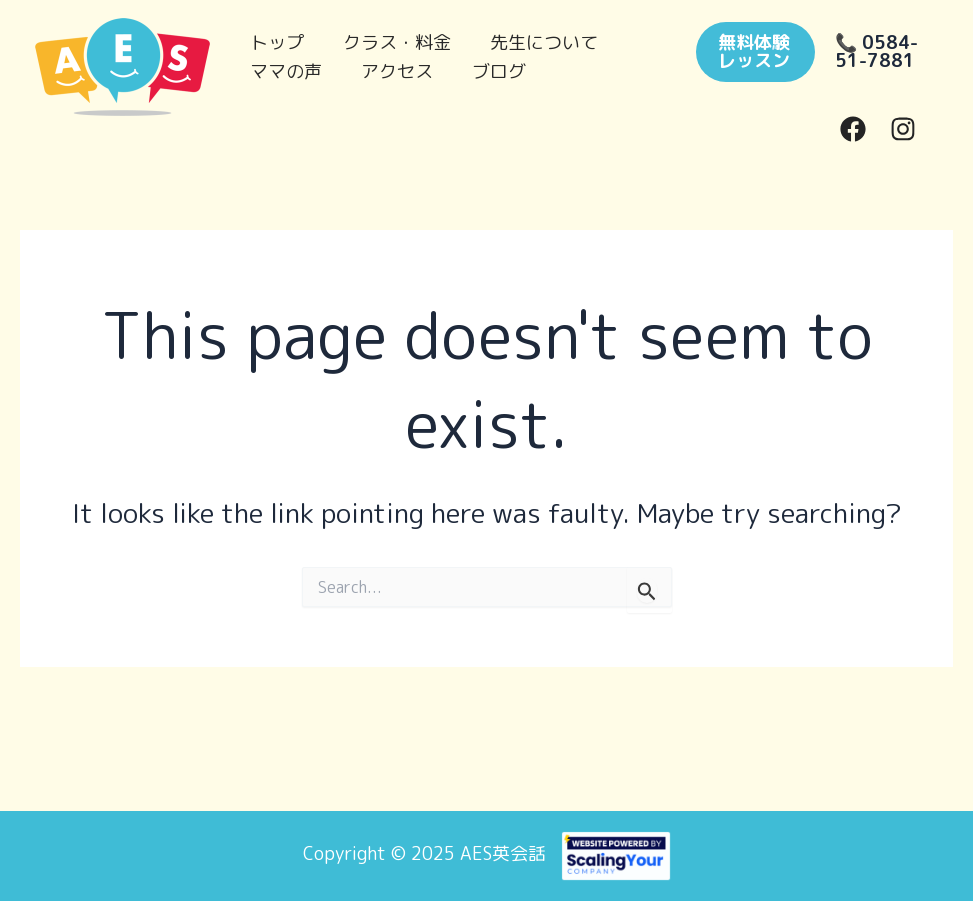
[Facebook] (853, 129)
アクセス (392, 66)
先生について (536, 37)
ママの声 (284, 66)
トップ (275, 37)
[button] (751, 52)
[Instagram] (903, 129)
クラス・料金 (392, 37)
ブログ (491, 66)
